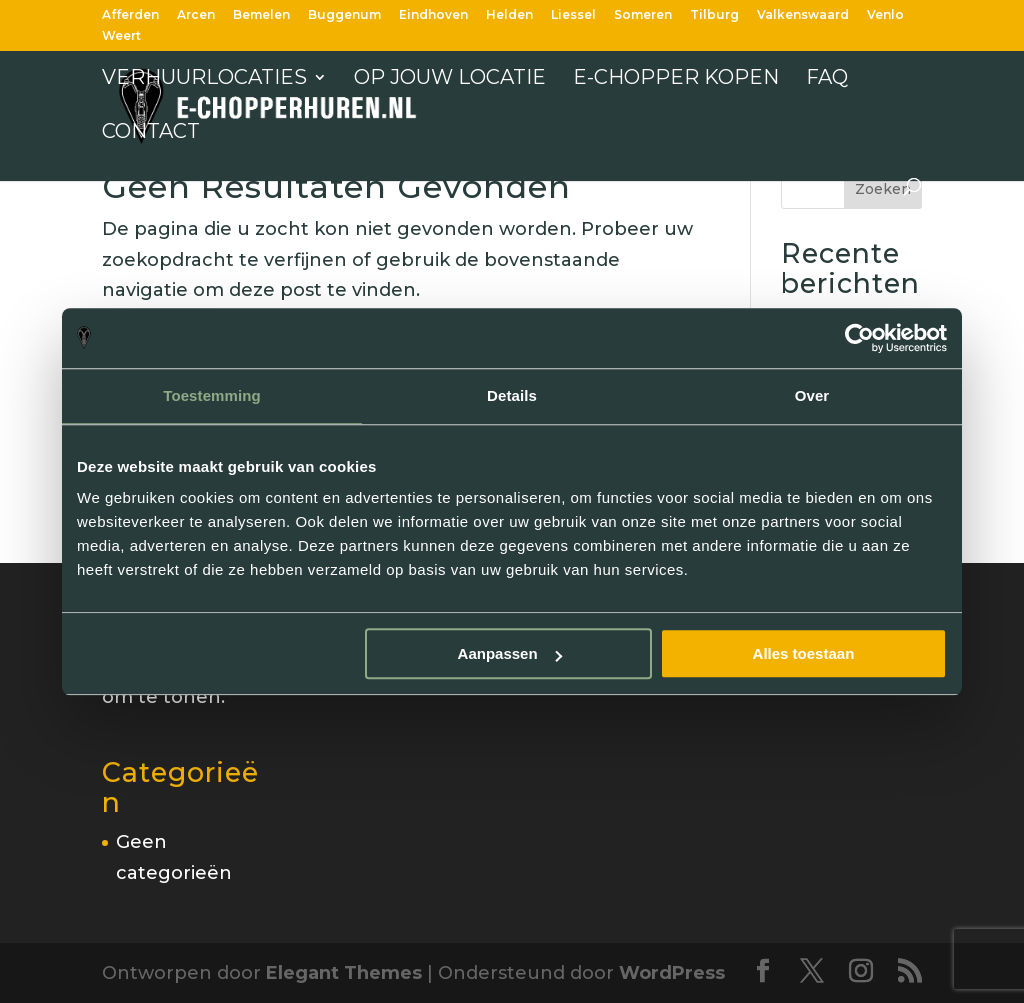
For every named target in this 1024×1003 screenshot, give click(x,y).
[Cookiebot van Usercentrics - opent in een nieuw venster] (859, 338)
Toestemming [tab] (212, 395)
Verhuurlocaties (204, 79)
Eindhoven (433, 15)
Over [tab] (812, 395)
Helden (509, 15)
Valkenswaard (803, 15)
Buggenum (344, 15)
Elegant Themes (344, 973)
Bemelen (261, 15)
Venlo (885, 15)
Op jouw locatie (450, 79)
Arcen (196, 15)
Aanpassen (510, 653)
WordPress (672, 973)
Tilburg (714, 15)
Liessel (573, 15)
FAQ (827, 79)
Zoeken (883, 189)
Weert (121, 36)
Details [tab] (512, 395)
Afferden (130, 15)
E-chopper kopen (676, 79)
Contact (151, 133)
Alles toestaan (804, 653)
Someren (643, 15)
